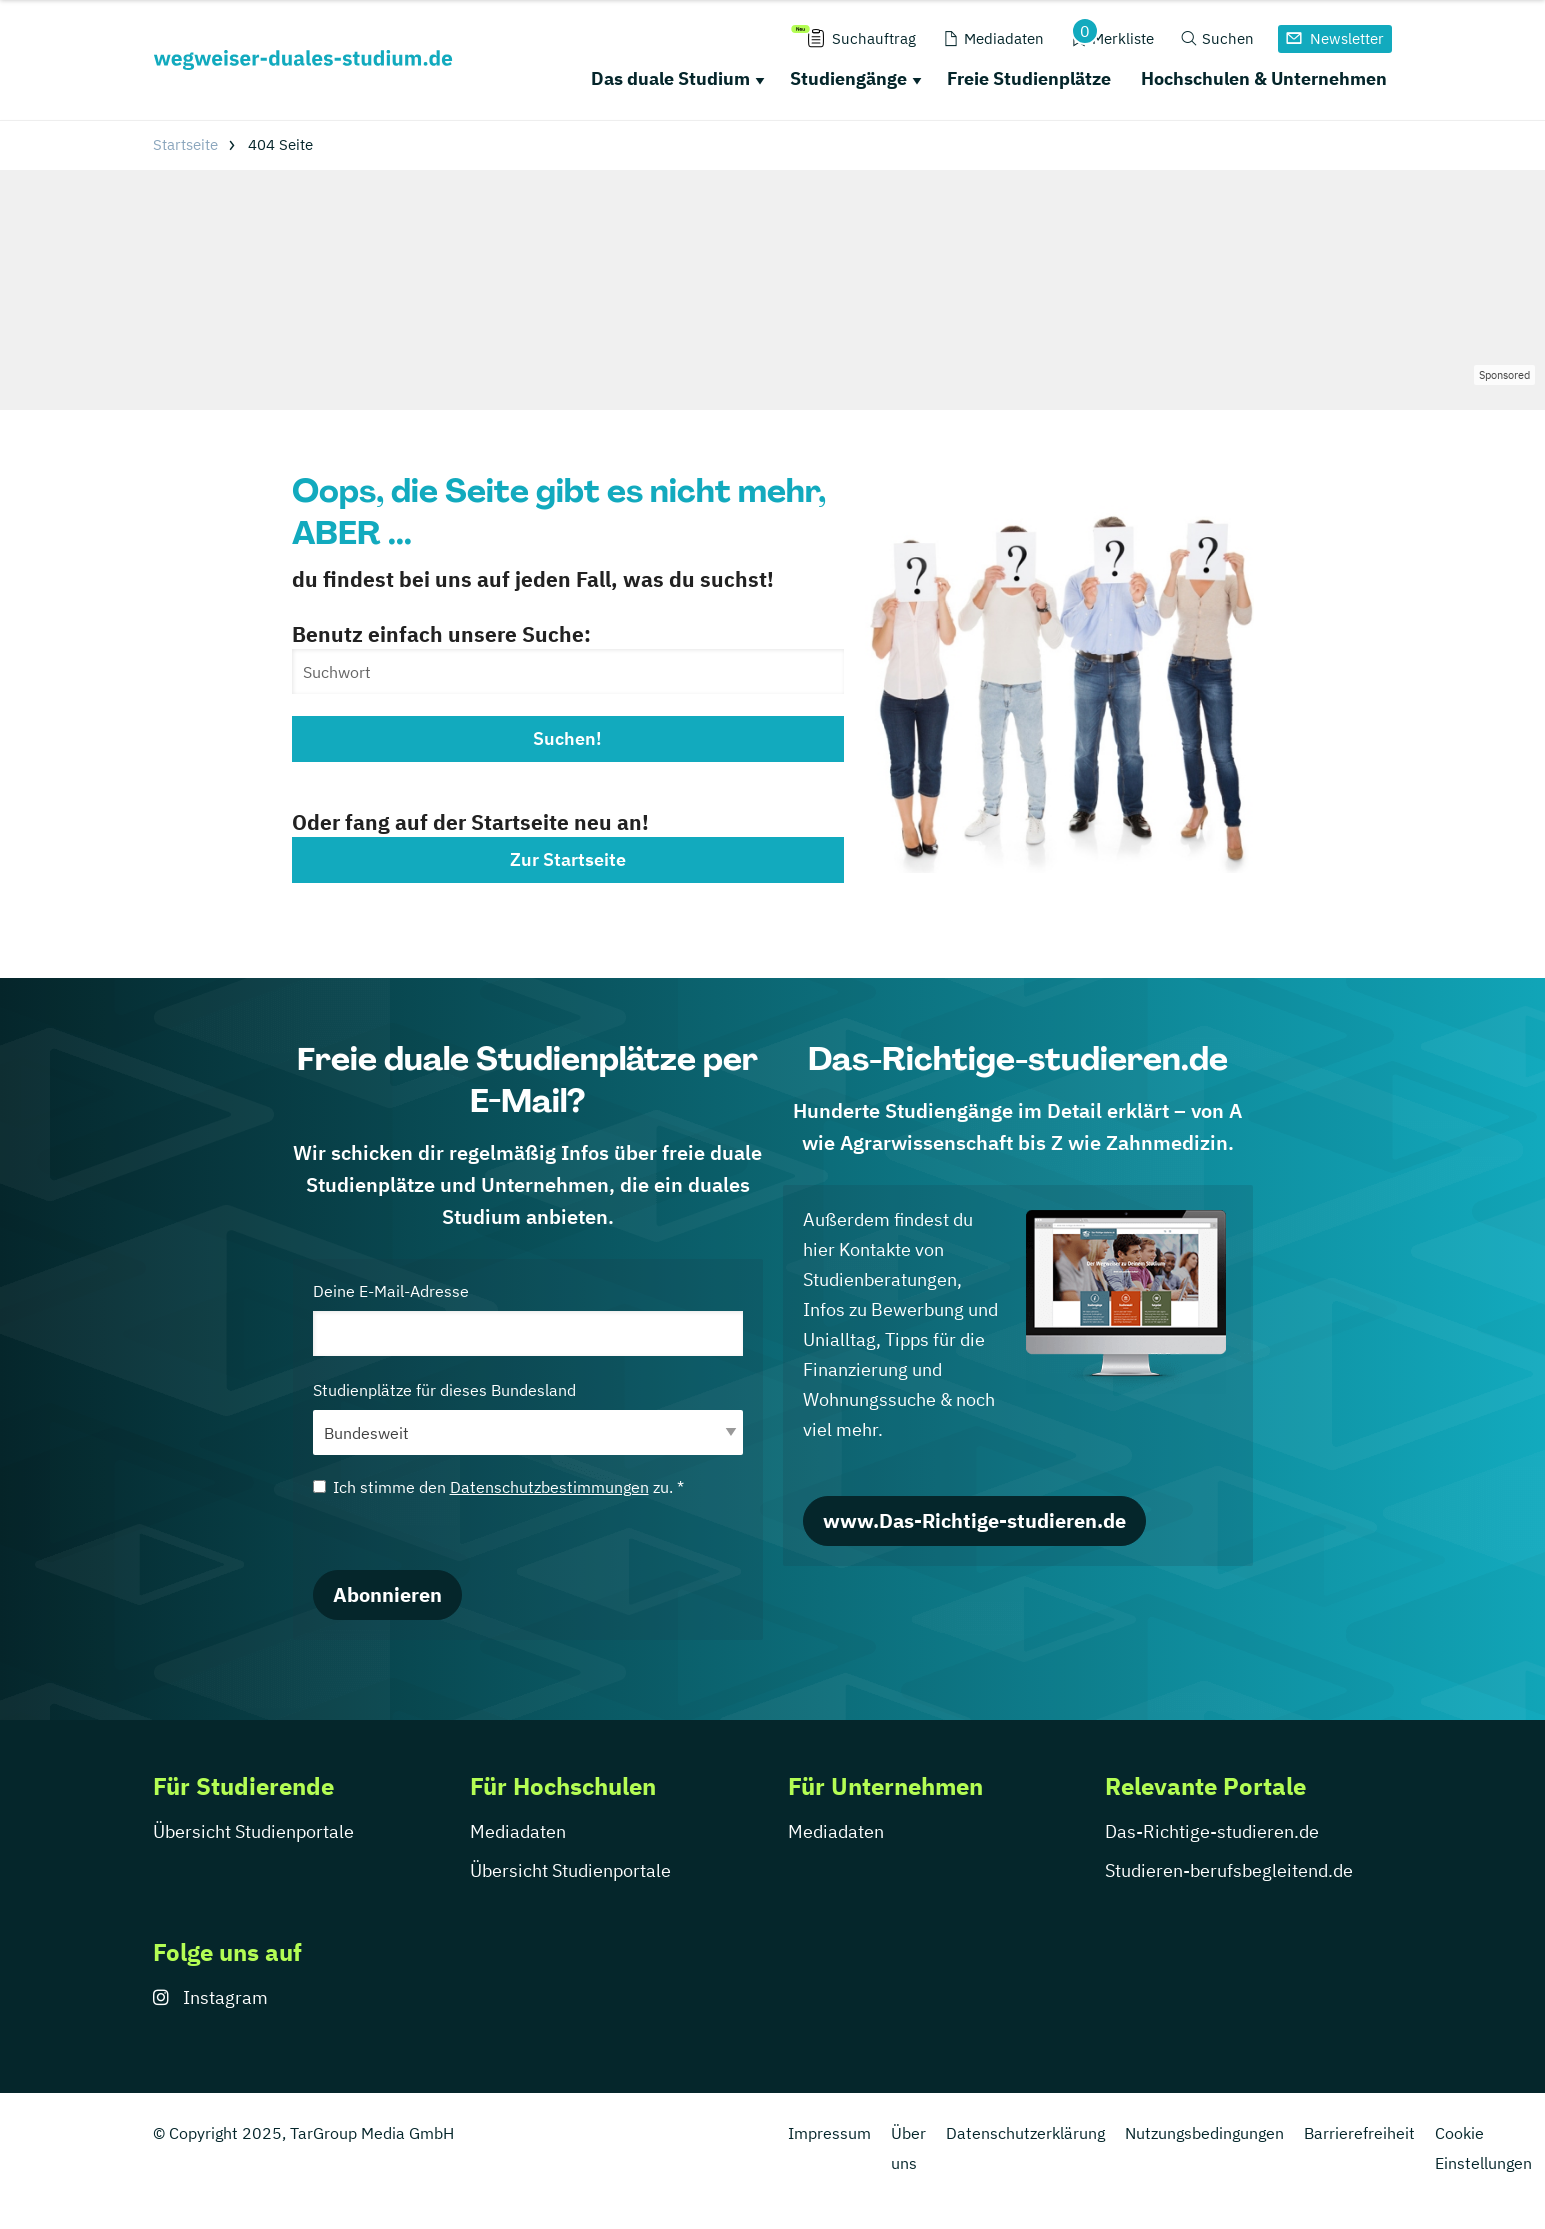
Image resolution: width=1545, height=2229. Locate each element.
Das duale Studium (670, 78)
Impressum (829, 2133)
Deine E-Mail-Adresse (528, 1318)
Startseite (185, 144)
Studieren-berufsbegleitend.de (1229, 1870)
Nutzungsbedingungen (1204, 2133)
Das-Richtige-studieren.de (1212, 1831)
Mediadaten (518, 1831)
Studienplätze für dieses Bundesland (528, 1417)
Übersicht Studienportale (253, 1831)
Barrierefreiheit (1359, 2133)
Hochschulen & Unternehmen (1264, 78)
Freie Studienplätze (1029, 78)
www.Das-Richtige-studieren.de (974, 1520)
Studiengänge (848, 78)
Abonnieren (387, 1594)
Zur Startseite (568, 859)
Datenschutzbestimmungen (549, 1487)
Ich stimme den (498, 1487)
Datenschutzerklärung (1025, 2133)
